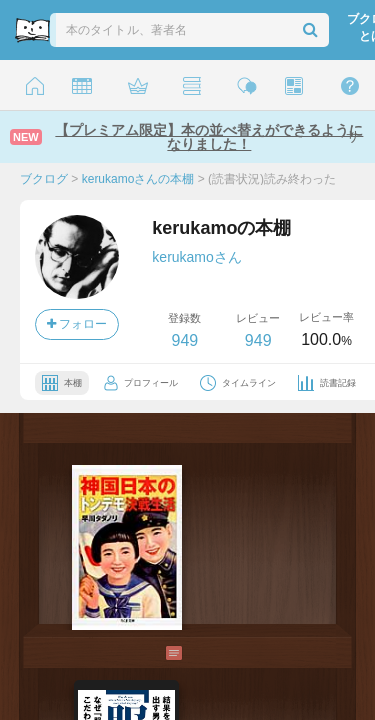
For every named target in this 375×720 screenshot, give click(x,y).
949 (184, 340)
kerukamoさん (196, 257)
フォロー (77, 324)
